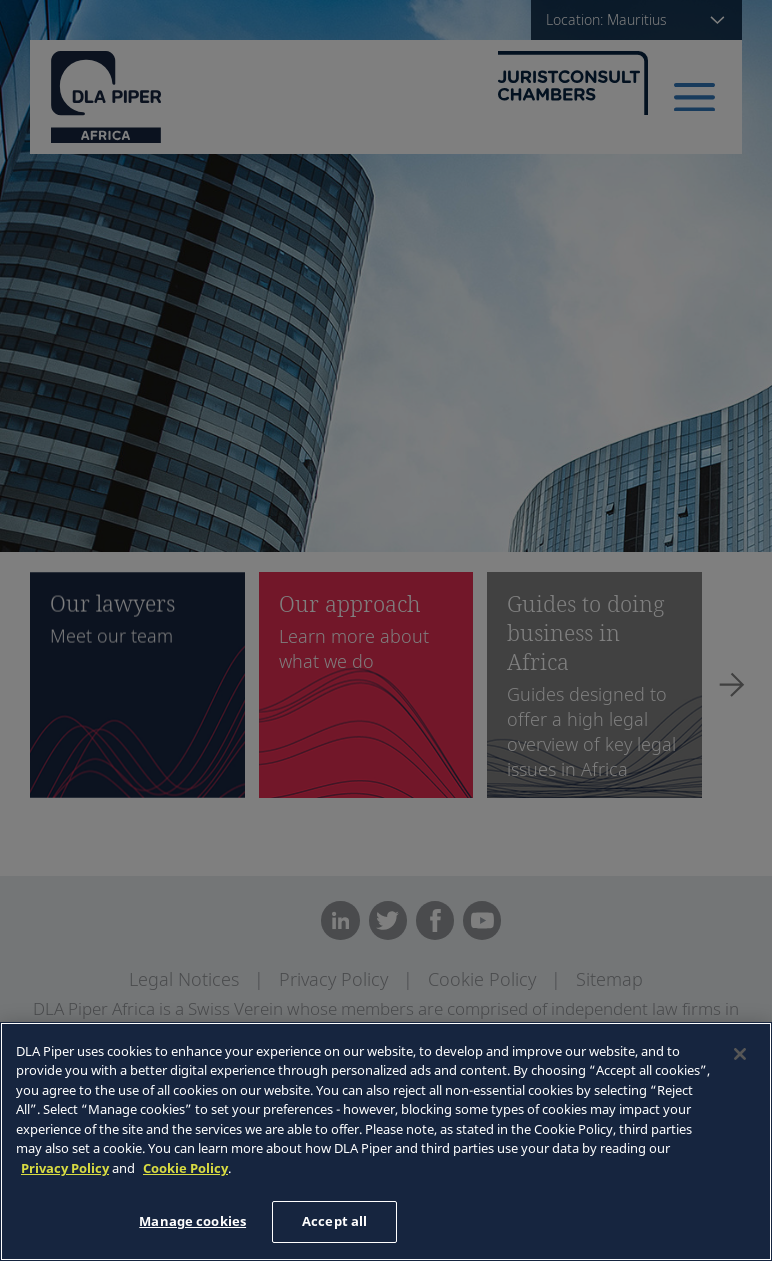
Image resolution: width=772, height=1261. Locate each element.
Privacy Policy (65, 1168)
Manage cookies (192, 1221)
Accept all (334, 1221)
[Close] (740, 1054)
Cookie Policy (185, 1168)
